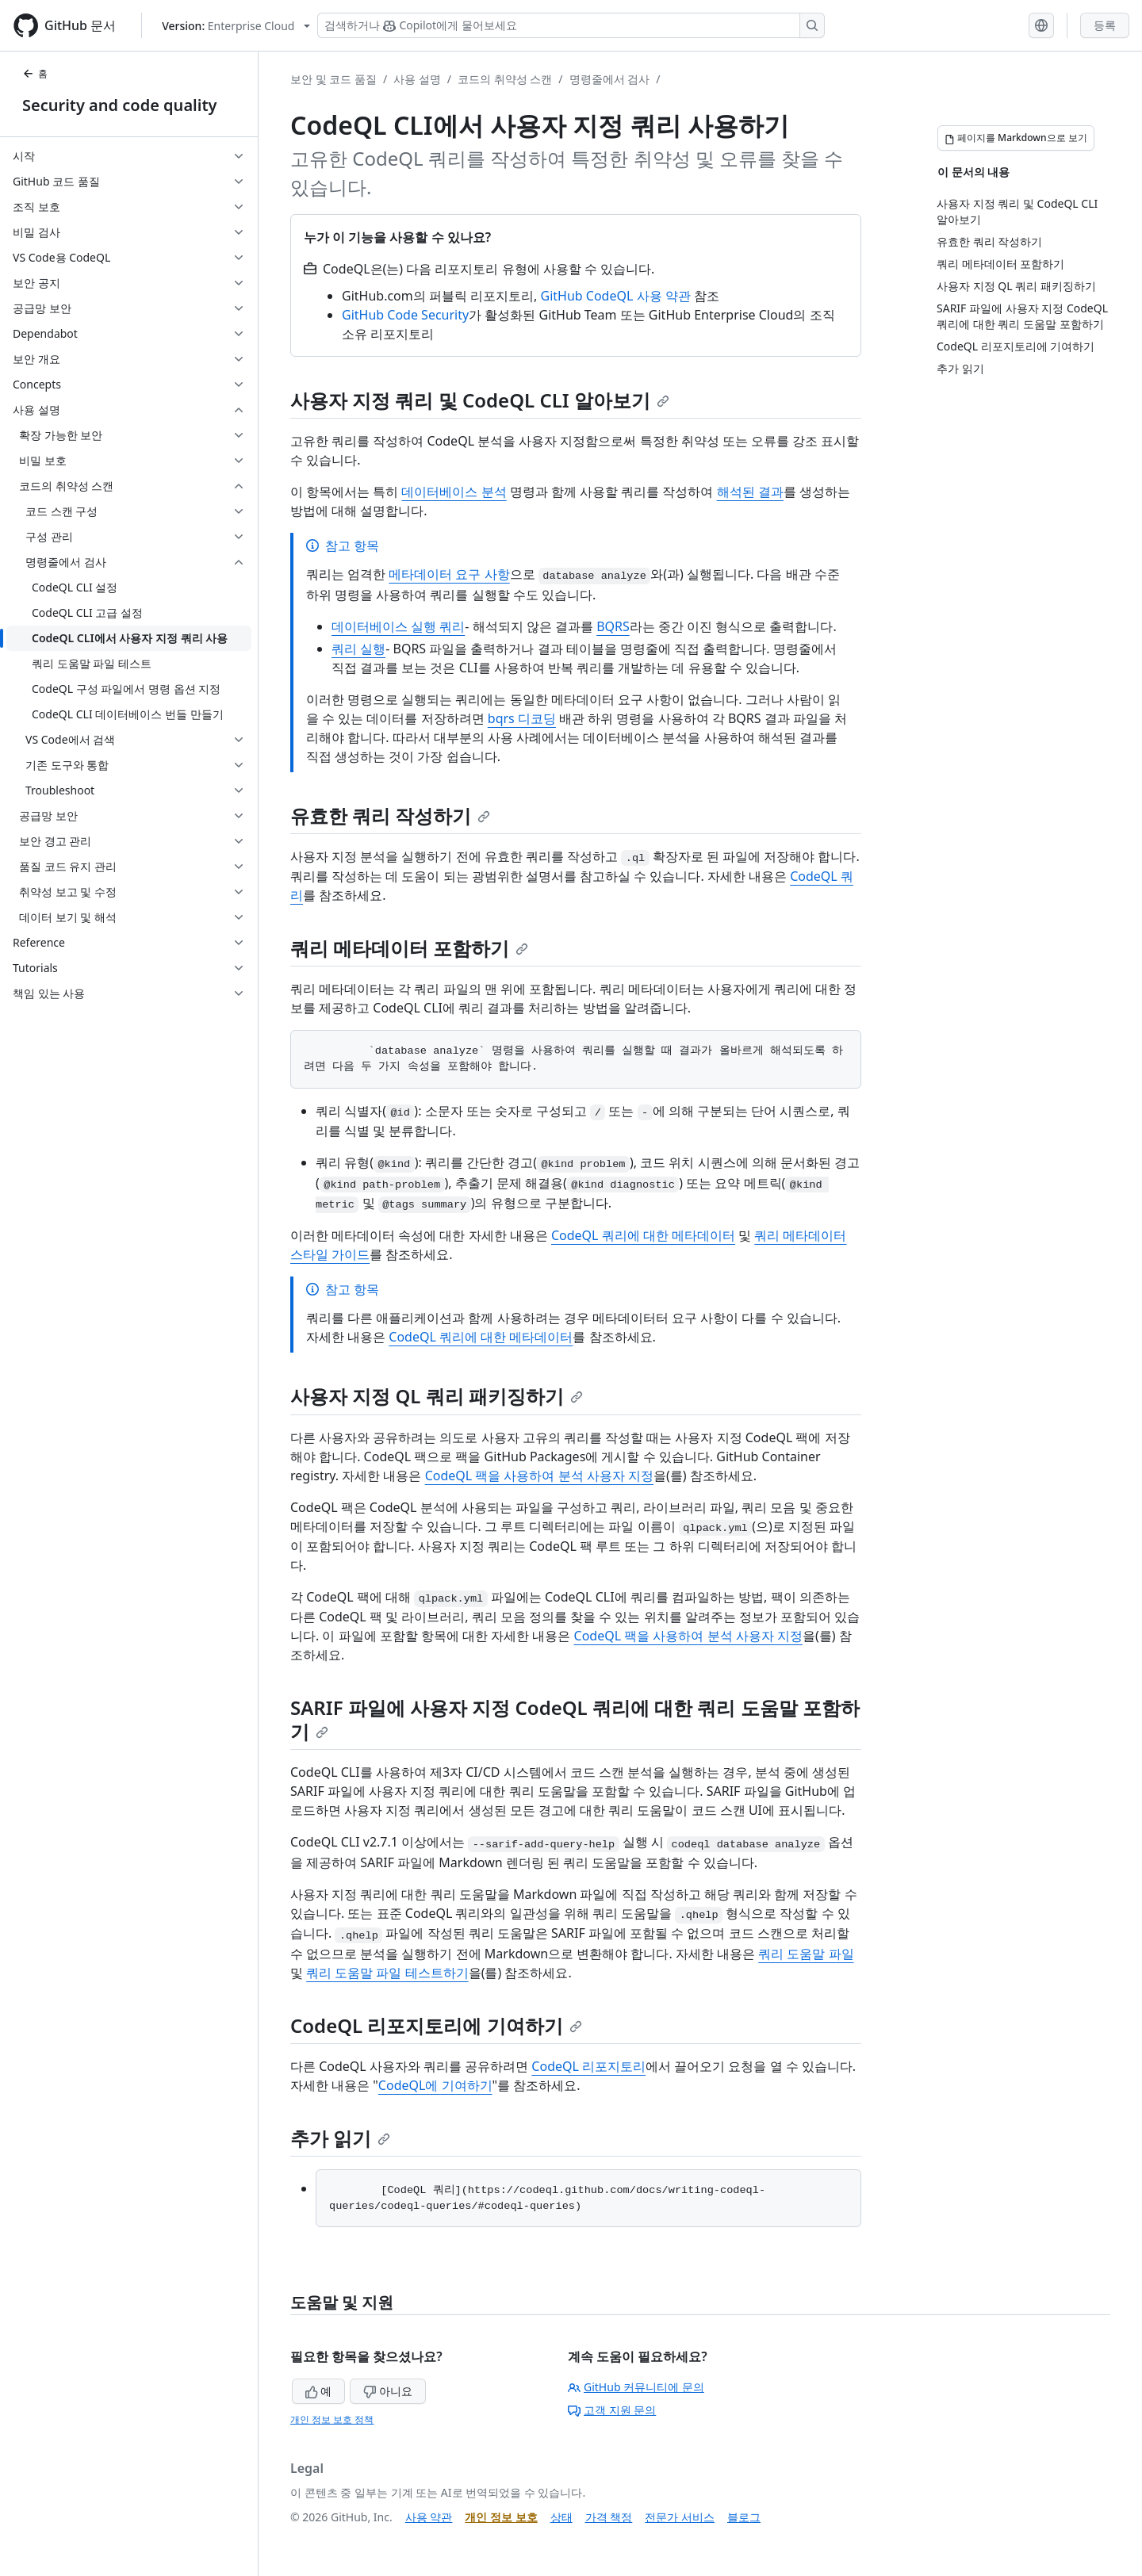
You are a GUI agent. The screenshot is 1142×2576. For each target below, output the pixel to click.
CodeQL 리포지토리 (588, 2066)
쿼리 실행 (358, 648)
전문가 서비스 (680, 2516)
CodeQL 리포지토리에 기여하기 (436, 2025)
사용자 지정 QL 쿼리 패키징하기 (436, 1396)
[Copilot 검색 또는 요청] (571, 25)
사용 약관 (429, 2516)
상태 (561, 2516)
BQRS (613, 626)
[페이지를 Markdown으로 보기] (1015, 138)
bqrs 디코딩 (522, 718)
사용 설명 (417, 78)
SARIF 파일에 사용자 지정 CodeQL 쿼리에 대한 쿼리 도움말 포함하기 (575, 1719)
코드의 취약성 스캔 (505, 78)
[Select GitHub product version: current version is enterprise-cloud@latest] (236, 25)
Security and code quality (119, 105)
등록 (1105, 25)
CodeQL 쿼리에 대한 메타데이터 (643, 1235)
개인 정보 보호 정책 (332, 2419)
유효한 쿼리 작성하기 (390, 815)
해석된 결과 (750, 491)
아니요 (387, 2390)
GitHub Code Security (405, 314)
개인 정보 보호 (501, 2516)
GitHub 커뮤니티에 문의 (636, 2386)
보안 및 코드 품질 (333, 78)
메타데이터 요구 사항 (449, 574)
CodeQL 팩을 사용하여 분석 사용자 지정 (539, 1475)
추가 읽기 (340, 2138)
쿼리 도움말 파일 (805, 1953)
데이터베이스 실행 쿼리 (398, 626)
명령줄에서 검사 (609, 78)
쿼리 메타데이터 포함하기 (409, 948)
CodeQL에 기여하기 (435, 2085)
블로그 (744, 2516)
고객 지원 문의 (612, 2409)
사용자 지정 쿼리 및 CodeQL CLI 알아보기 (479, 400)
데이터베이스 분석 (453, 491)
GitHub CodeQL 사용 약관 (616, 295)
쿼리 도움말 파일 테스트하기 (387, 1972)
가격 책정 (609, 2516)
